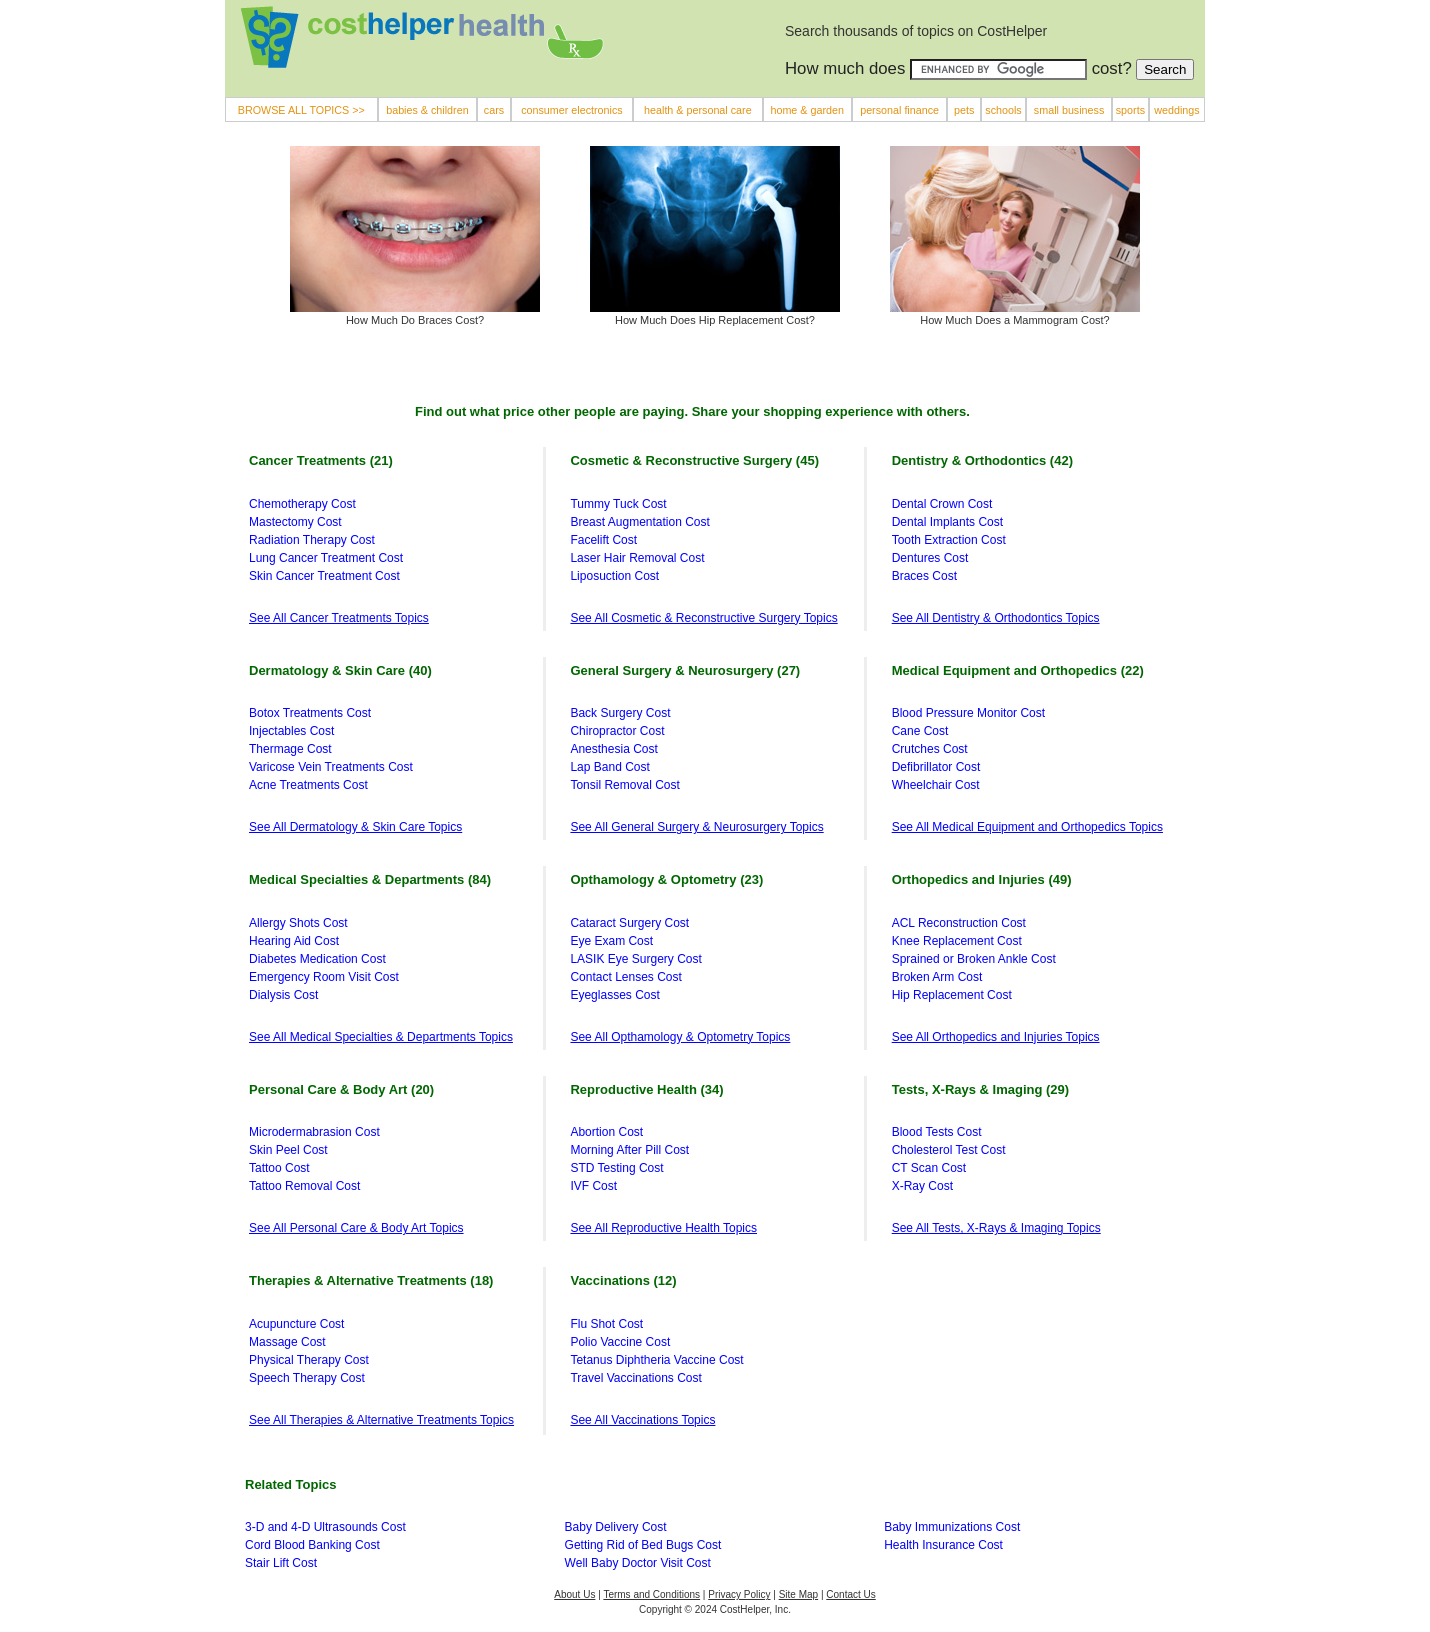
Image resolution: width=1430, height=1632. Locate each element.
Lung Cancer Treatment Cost (326, 558)
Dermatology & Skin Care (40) (340, 670)
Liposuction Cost (614, 576)
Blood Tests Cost (937, 1132)
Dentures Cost (930, 558)
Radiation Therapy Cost (312, 540)
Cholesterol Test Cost (949, 1150)
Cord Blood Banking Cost (312, 1545)
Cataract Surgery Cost (629, 923)
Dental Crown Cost (942, 504)
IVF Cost (593, 1186)
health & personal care (698, 110)
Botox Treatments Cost (310, 713)
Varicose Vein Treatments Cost (331, 767)
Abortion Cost (606, 1132)
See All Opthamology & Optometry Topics (680, 1037)
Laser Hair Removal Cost (637, 558)
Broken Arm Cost (937, 977)
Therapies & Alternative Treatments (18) (371, 1280)
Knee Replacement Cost (957, 941)
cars (494, 110)
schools (1003, 110)
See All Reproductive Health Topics (663, 1228)
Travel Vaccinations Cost (635, 1378)
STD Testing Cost (616, 1168)
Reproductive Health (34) (646, 1089)
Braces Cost (924, 576)
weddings (1176, 110)
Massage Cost (287, 1342)
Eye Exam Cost (611, 941)
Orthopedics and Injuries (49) (982, 879)
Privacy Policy (739, 1594)
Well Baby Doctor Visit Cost (638, 1563)
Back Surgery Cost (620, 713)
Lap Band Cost (609, 767)
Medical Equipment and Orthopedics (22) (1018, 670)
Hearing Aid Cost (294, 941)
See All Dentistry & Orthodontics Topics (996, 618)
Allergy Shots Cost (298, 923)
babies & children (427, 110)
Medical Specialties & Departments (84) (370, 879)
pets (964, 110)
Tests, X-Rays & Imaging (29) (980, 1089)
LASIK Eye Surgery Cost (635, 959)
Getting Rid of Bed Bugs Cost (643, 1545)
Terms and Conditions (651, 1594)
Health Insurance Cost (943, 1545)
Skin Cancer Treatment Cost (324, 576)
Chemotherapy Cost (302, 504)
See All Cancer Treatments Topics (339, 618)
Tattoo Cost (279, 1168)
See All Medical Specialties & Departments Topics (381, 1037)
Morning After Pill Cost (629, 1150)
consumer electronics (572, 110)
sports (1130, 110)
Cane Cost (920, 731)
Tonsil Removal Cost (624, 785)
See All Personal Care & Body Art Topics (356, 1228)
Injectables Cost (291, 731)
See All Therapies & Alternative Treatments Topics (381, 1420)
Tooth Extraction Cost (949, 540)
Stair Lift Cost (281, 1563)
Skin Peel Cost (288, 1150)
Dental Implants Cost (947, 522)
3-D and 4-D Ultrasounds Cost (325, 1527)
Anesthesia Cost (613, 749)
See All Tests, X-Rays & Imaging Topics (996, 1228)
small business (1069, 110)
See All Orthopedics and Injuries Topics (996, 1037)
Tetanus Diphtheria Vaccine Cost (656, 1360)
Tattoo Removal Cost (304, 1186)
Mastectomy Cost (295, 522)
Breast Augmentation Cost (639, 522)
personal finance (899, 110)
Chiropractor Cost (617, 731)
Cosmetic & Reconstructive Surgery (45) (694, 460)
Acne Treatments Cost (308, 785)
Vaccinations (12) (623, 1280)
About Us (574, 1594)
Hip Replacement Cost (952, 995)
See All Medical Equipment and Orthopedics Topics (1027, 827)
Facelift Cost (603, 540)
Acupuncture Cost (296, 1324)
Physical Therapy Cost (309, 1360)
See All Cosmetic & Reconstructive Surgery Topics (703, 618)
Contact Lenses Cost (625, 977)
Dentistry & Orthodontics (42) (982, 460)
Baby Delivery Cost (616, 1527)
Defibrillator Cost (936, 767)
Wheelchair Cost (936, 785)
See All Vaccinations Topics (642, 1420)
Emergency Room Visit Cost (324, 977)
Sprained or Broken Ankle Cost (974, 959)
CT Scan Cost (929, 1168)
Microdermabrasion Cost (314, 1132)
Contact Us (850, 1594)
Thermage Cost (290, 749)
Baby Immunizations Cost (952, 1527)
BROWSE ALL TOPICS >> (301, 110)
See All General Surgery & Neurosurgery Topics (696, 827)
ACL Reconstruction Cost (959, 923)
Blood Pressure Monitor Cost (968, 713)
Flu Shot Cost (606, 1324)
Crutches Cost (930, 749)
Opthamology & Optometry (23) (666, 879)
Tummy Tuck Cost (618, 504)
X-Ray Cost (922, 1186)
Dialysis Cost (283, 995)
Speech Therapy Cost (307, 1378)
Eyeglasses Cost (614, 995)
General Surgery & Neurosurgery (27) (685, 670)
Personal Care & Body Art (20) (341, 1089)
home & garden (807, 110)
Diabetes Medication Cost (317, 959)
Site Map (798, 1594)
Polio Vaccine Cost (620, 1342)
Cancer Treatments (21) (321, 460)
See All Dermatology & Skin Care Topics (355, 827)
